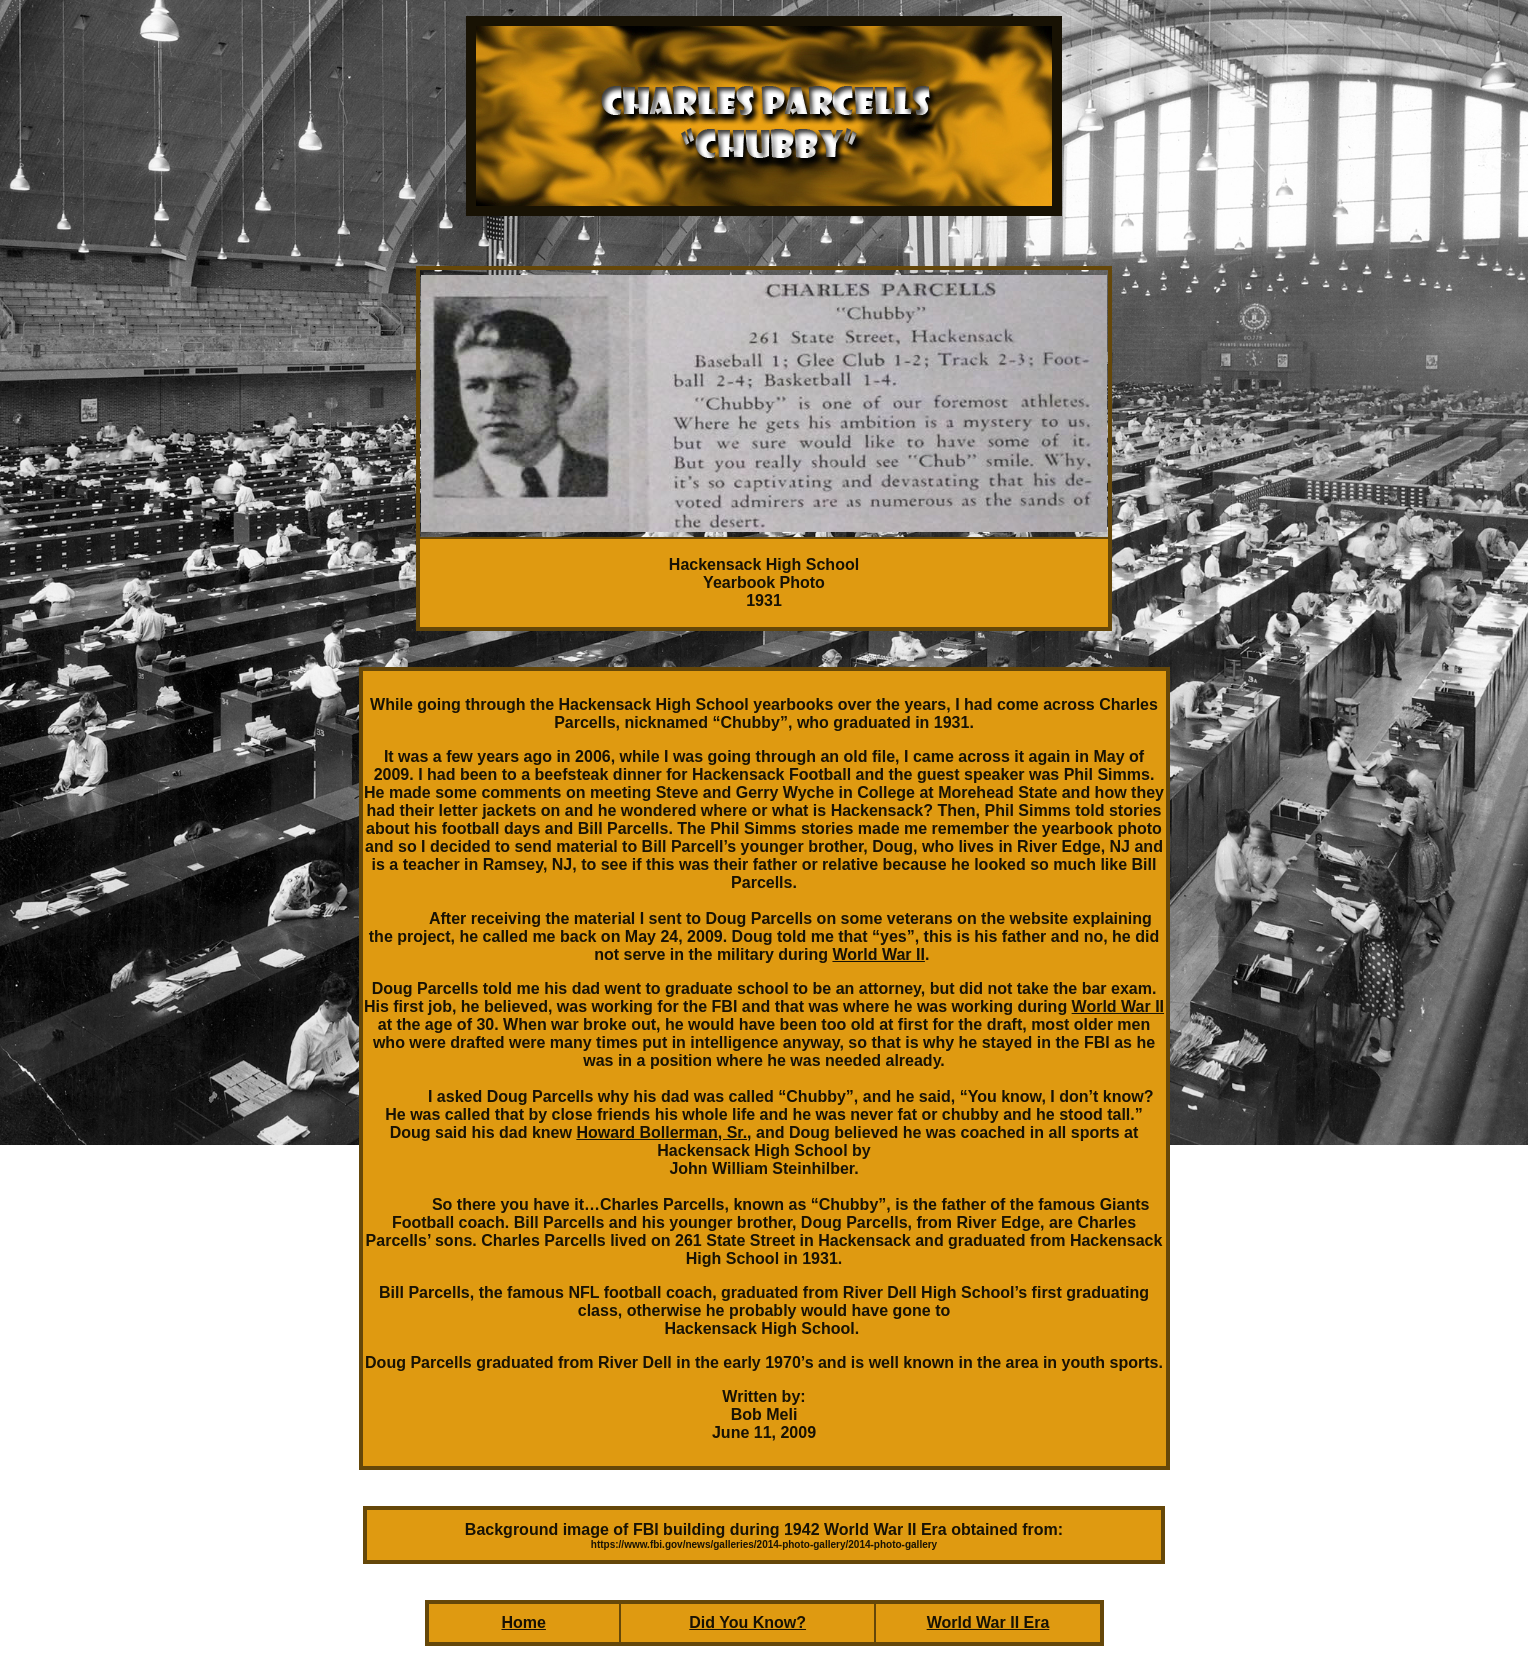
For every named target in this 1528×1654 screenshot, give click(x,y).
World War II (878, 954)
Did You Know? (747, 1622)
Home (523, 1622)
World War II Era (988, 1622)
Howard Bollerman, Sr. (661, 1132)
